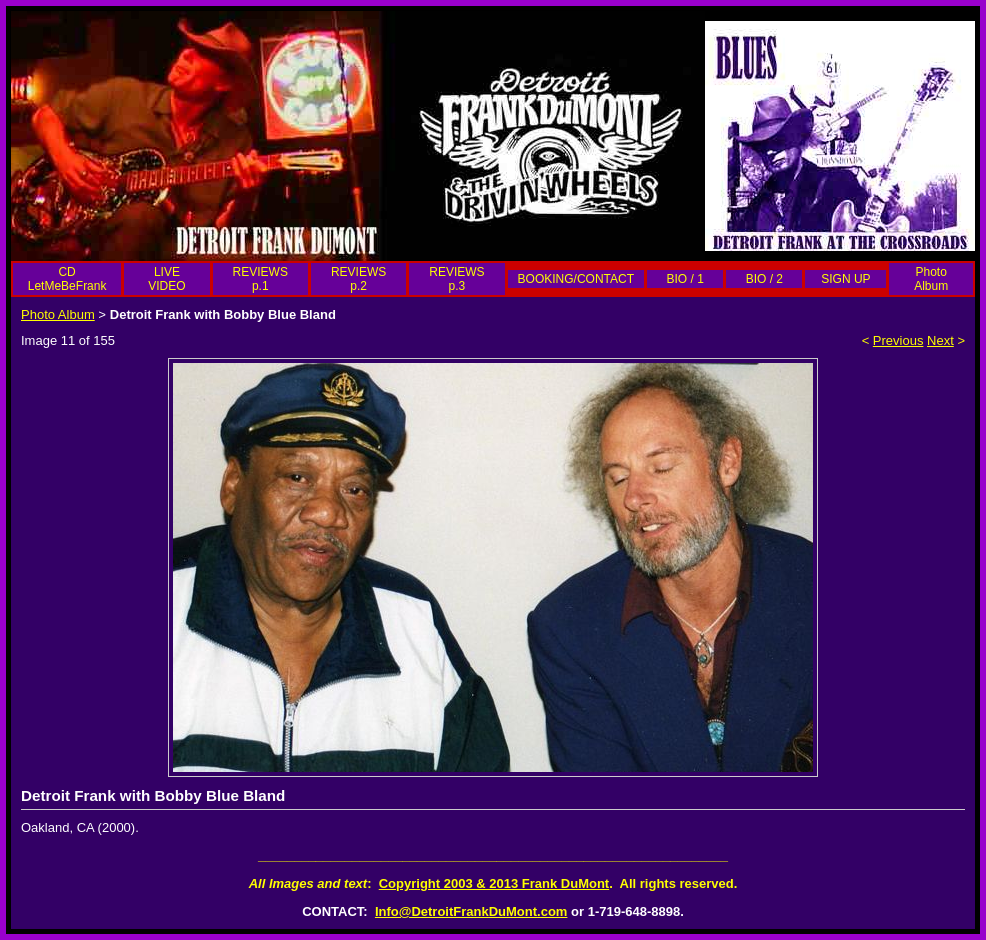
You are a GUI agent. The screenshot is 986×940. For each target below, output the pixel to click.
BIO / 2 (764, 279)
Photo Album (931, 279)
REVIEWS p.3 (456, 279)
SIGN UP (845, 279)
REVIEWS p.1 (260, 279)
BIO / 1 (684, 279)
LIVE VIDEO (166, 279)
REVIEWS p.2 (358, 279)
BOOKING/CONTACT (576, 279)
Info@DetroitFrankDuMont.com (471, 911)
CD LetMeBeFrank (67, 279)
